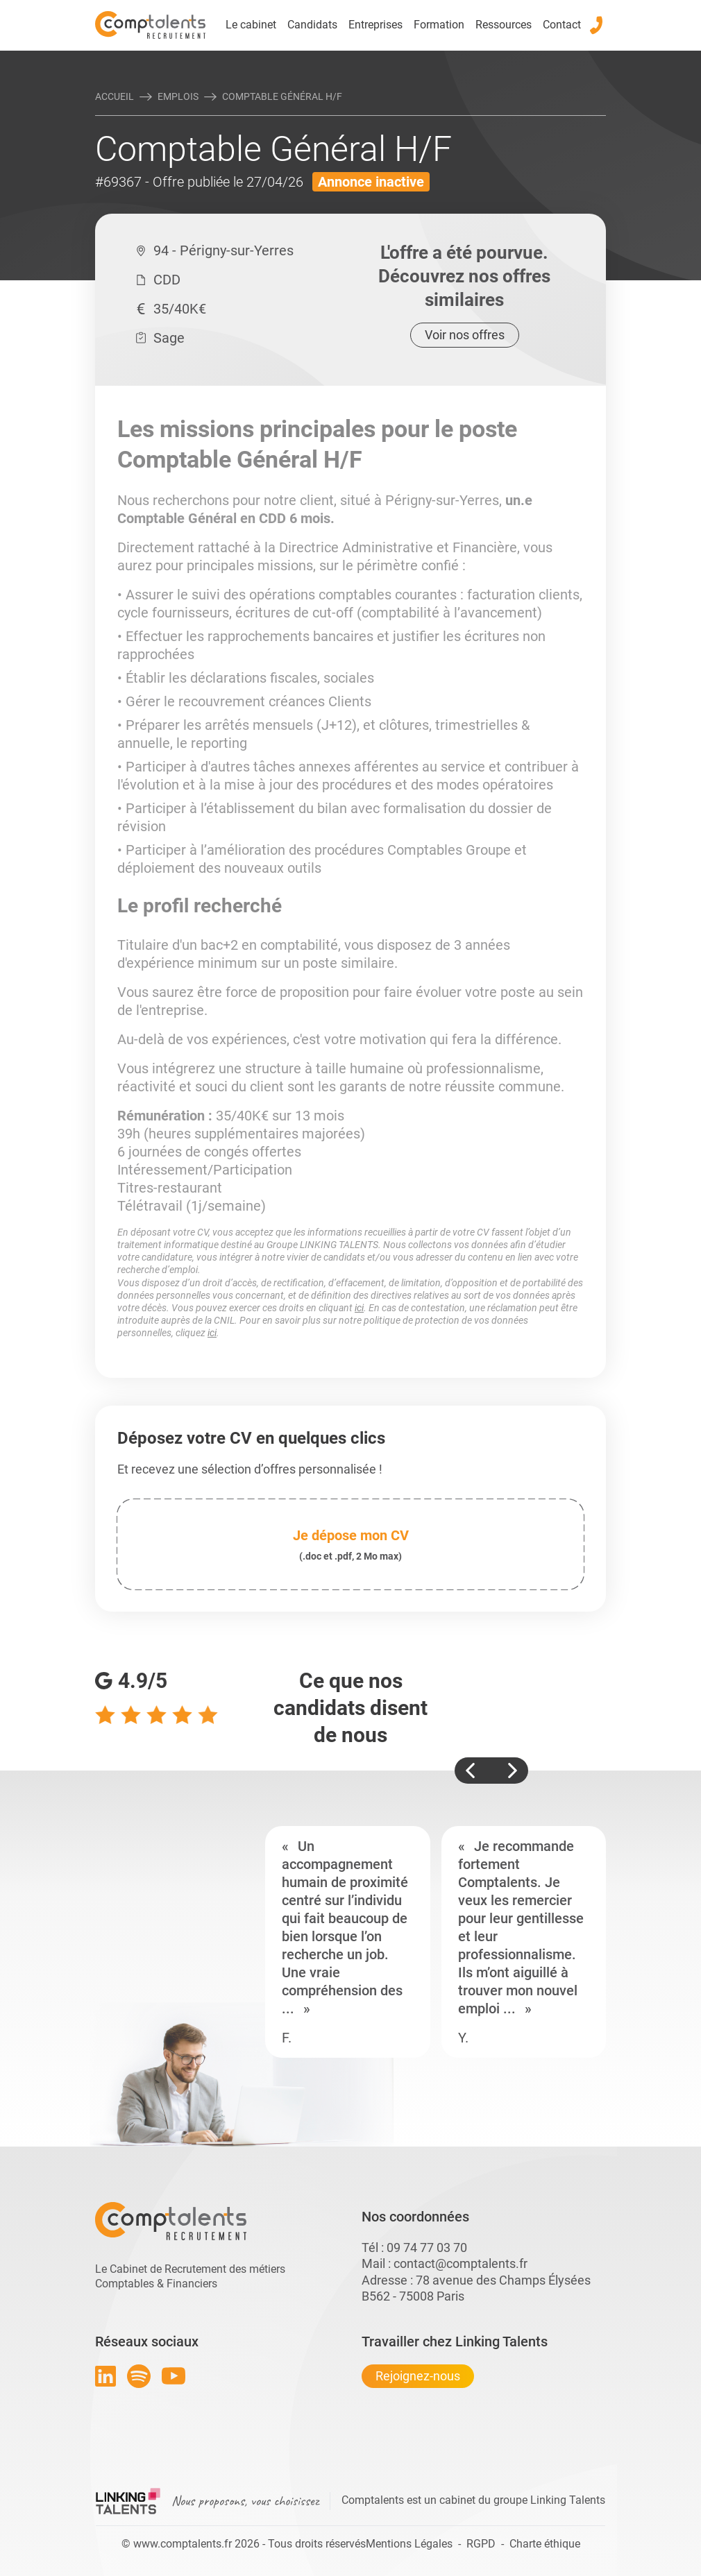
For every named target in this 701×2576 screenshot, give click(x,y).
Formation (439, 24)
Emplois (178, 96)
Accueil (114, 96)
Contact (562, 24)
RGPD (481, 2543)
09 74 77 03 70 (427, 2247)
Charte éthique (544, 2543)
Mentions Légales (409, 2543)
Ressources (503, 24)
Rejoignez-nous (417, 2376)
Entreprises (375, 24)
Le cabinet (251, 24)
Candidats (312, 24)
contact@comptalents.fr (460, 2263)
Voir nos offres (465, 334)
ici (359, 1307)
